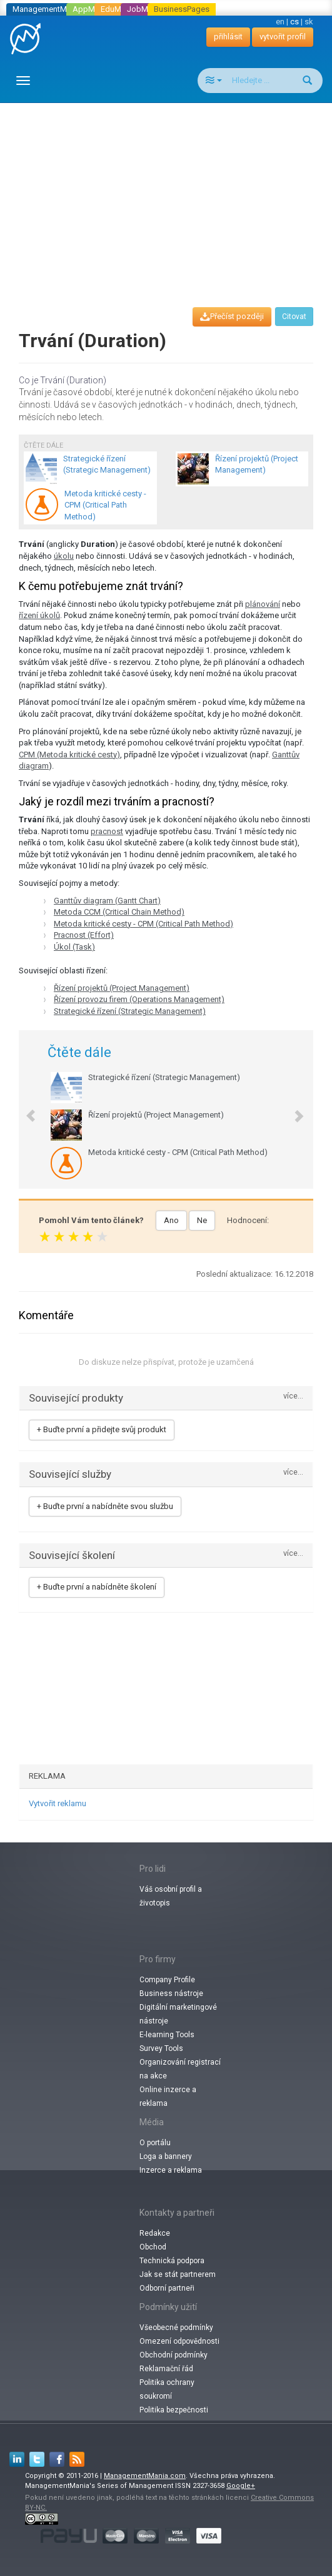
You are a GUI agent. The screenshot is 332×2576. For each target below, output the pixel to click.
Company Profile (167, 1979)
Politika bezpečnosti (173, 2410)
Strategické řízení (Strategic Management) (130, 1011)
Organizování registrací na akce (180, 2069)
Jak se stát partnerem (177, 2274)
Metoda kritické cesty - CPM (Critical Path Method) (143, 923)
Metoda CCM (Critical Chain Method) (119, 912)
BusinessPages (181, 9)
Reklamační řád (166, 2368)
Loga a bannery (165, 2156)
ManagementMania (47, 9)
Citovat (294, 316)
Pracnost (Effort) (84, 935)
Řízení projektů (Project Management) (121, 988)
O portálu (155, 2142)
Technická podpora (171, 2260)
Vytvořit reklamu (57, 1803)
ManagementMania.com (145, 2476)
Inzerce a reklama (170, 2170)
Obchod (152, 2247)
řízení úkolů (39, 615)
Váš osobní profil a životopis (170, 1896)
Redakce (154, 2233)
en (280, 21)
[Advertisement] (170, 193)
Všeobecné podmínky (176, 2327)
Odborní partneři (166, 2288)
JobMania (145, 9)
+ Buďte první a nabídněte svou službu (105, 1506)
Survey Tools (161, 2048)
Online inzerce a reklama (167, 2096)
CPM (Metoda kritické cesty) (69, 754)
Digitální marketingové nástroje (178, 2014)
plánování (262, 604)
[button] (25, 1109)
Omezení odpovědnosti (179, 2341)
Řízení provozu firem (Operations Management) (139, 999)
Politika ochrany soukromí (166, 2389)
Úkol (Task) (74, 946)
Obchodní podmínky (173, 2355)
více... (293, 1396)
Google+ (240, 2486)
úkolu (64, 556)
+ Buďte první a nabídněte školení (96, 1586)
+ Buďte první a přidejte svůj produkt (101, 1429)
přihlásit (228, 36)
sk (308, 21)
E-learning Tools (166, 2034)
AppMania (91, 9)
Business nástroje (171, 1993)
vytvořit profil (282, 36)
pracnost (107, 831)
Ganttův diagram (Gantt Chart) (107, 900)
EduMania (118, 9)
